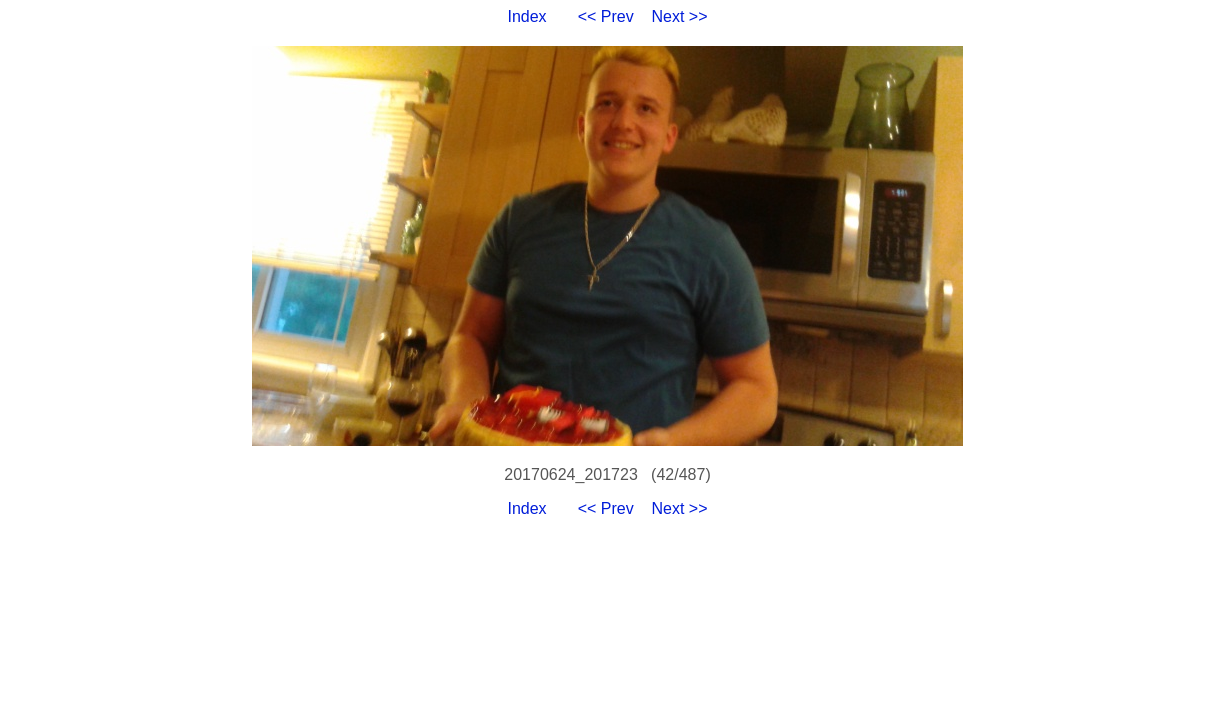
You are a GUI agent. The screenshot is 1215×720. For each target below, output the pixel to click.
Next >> (680, 16)
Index (526, 16)
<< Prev (606, 16)
